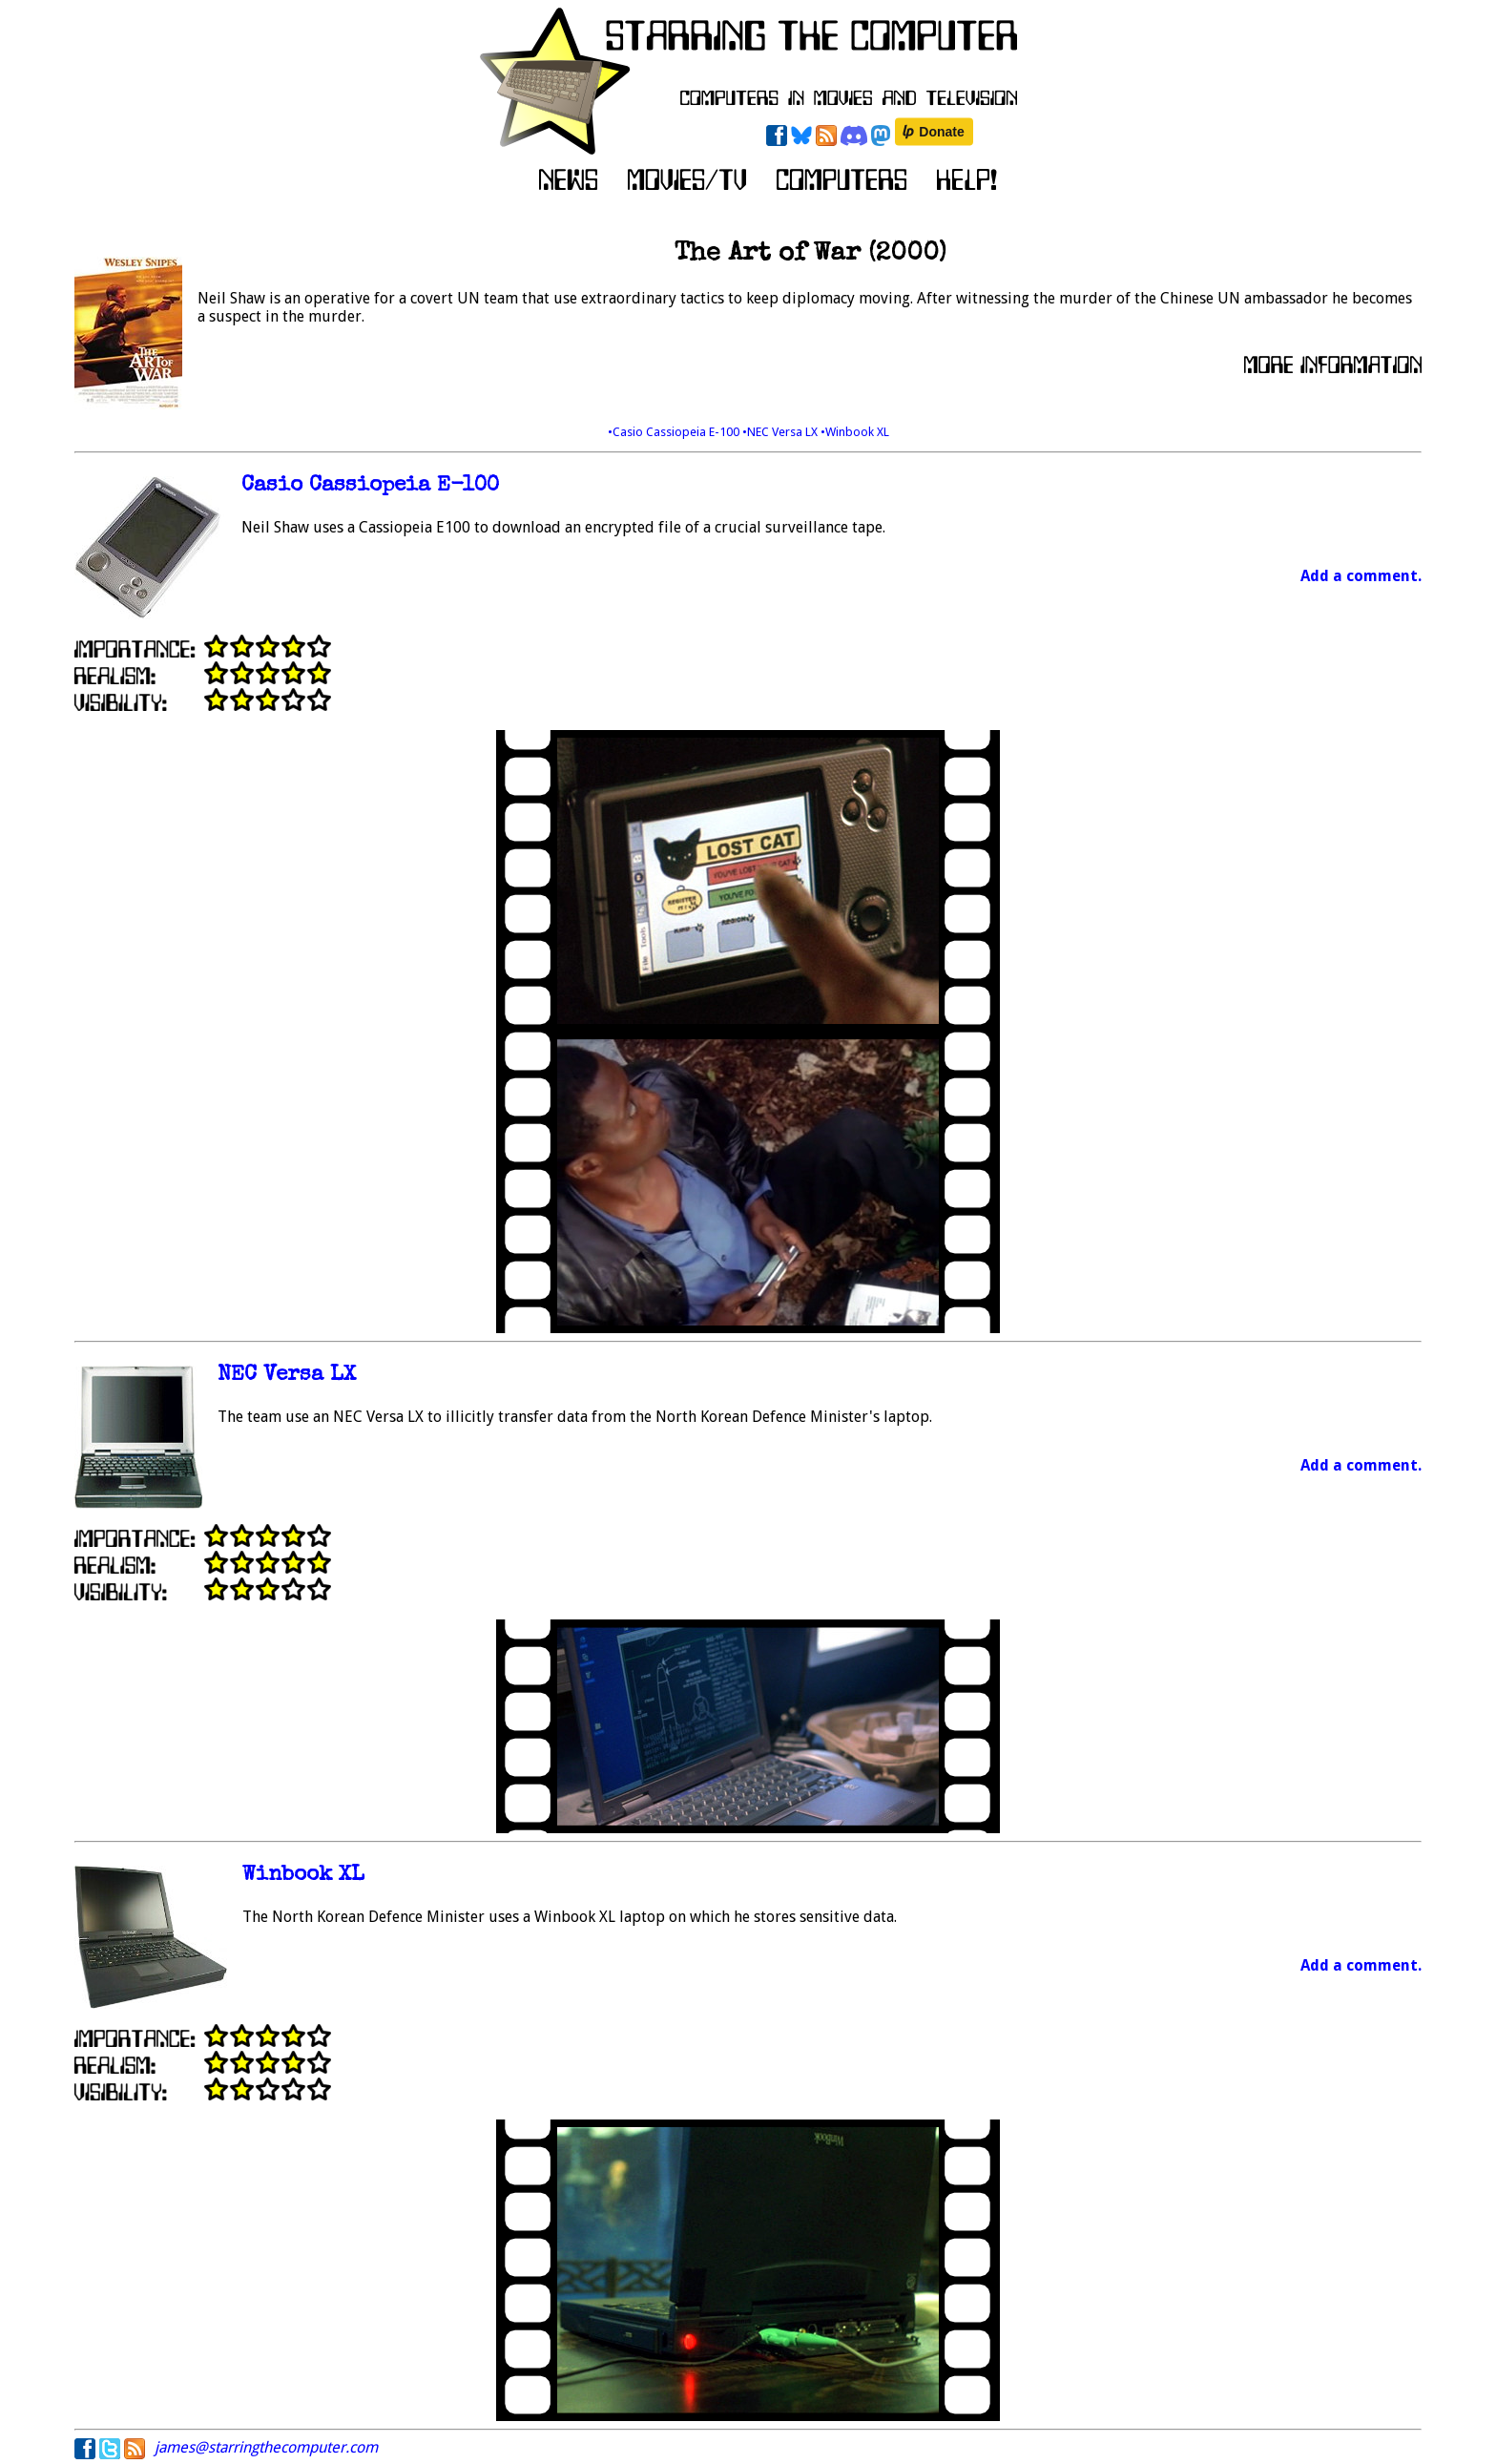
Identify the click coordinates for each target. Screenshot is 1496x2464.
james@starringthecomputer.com (266, 2447)
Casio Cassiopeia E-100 (370, 486)
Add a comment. (1361, 576)
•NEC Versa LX (781, 432)
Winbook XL (303, 1876)
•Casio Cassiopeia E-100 (675, 432)
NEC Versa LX (287, 1376)
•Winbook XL (855, 432)
